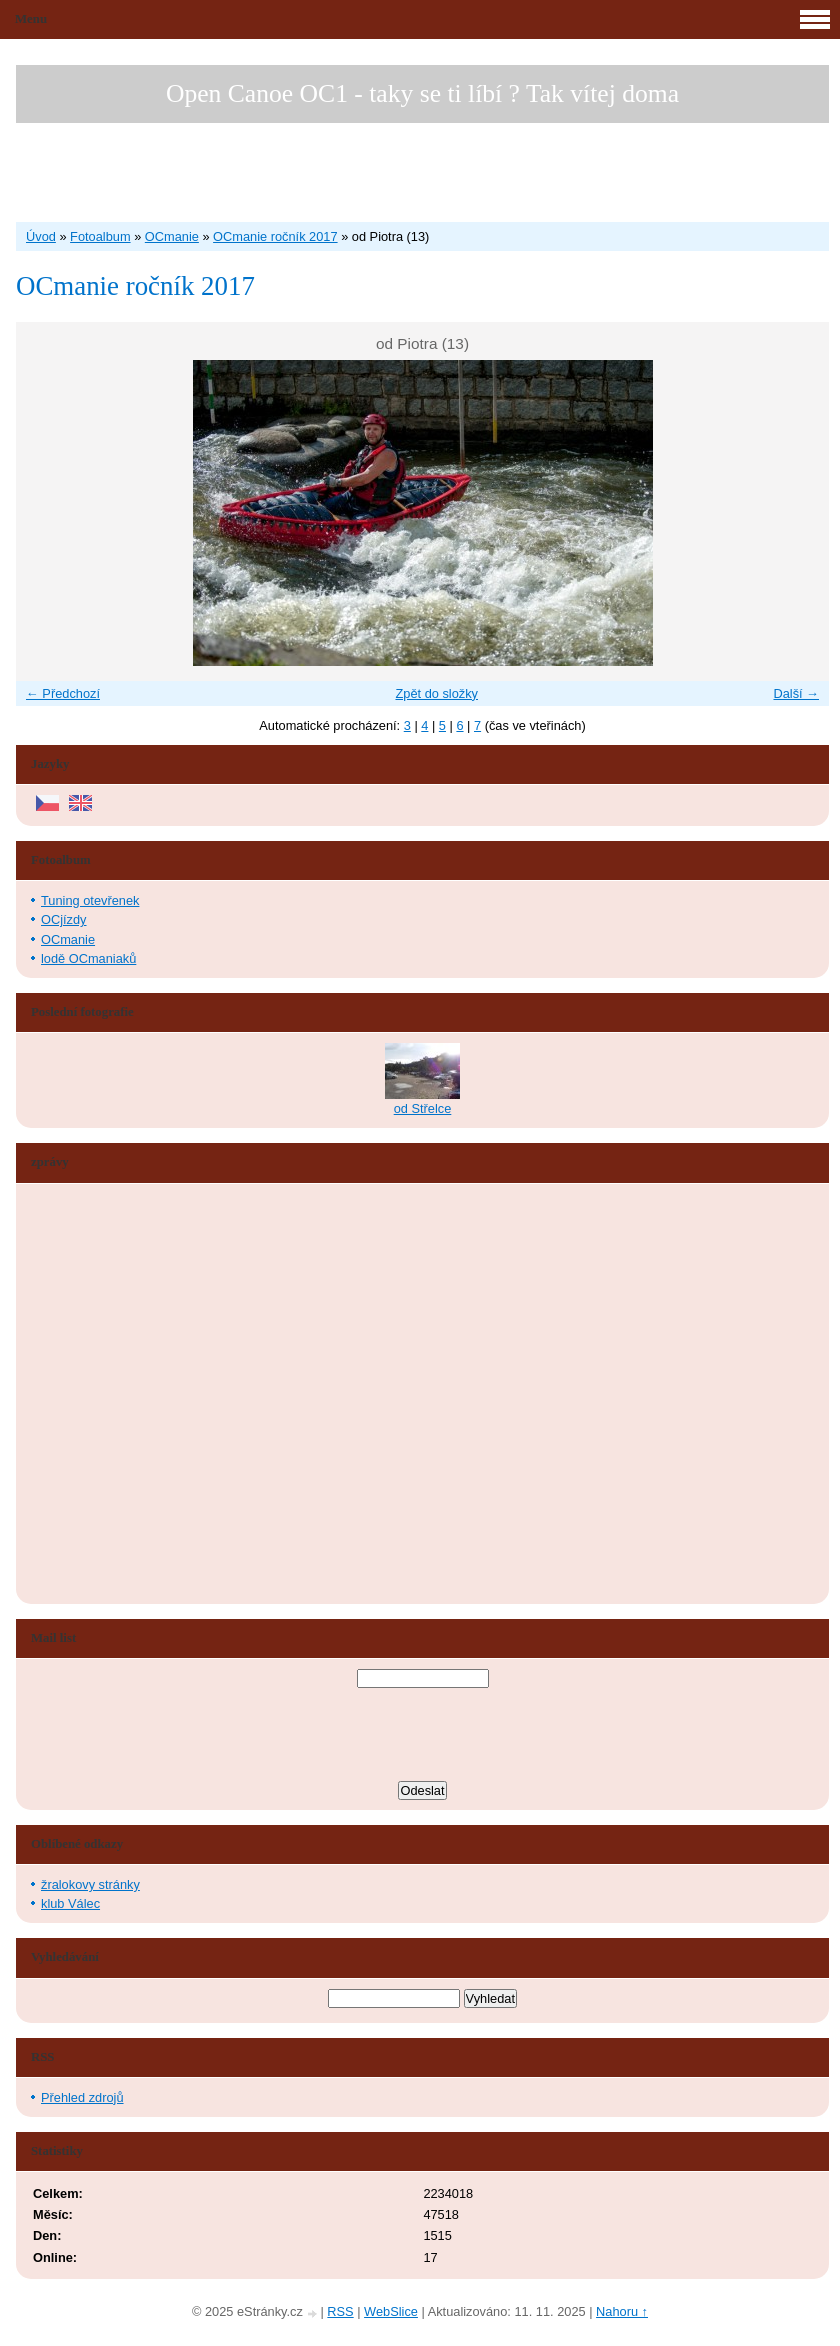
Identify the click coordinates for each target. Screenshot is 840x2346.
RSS (340, 2311)
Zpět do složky (436, 693)
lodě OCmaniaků (88, 958)
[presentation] (423, 1737)
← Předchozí (63, 693)
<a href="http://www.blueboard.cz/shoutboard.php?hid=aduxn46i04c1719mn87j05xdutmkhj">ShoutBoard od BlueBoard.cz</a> (106, 1394)
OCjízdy (64, 919)
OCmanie (172, 236)
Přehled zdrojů (82, 2097)
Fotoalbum (100, 236)
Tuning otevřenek (90, 900)
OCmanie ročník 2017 (275, 236)
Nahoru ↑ (622, 2311)
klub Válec (70, 1903)
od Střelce (423, 1108)
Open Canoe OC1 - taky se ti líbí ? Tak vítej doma (422, 93)
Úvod (41, 236)
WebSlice (391, 2311)
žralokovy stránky (90, 1884)
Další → (796, 693)
